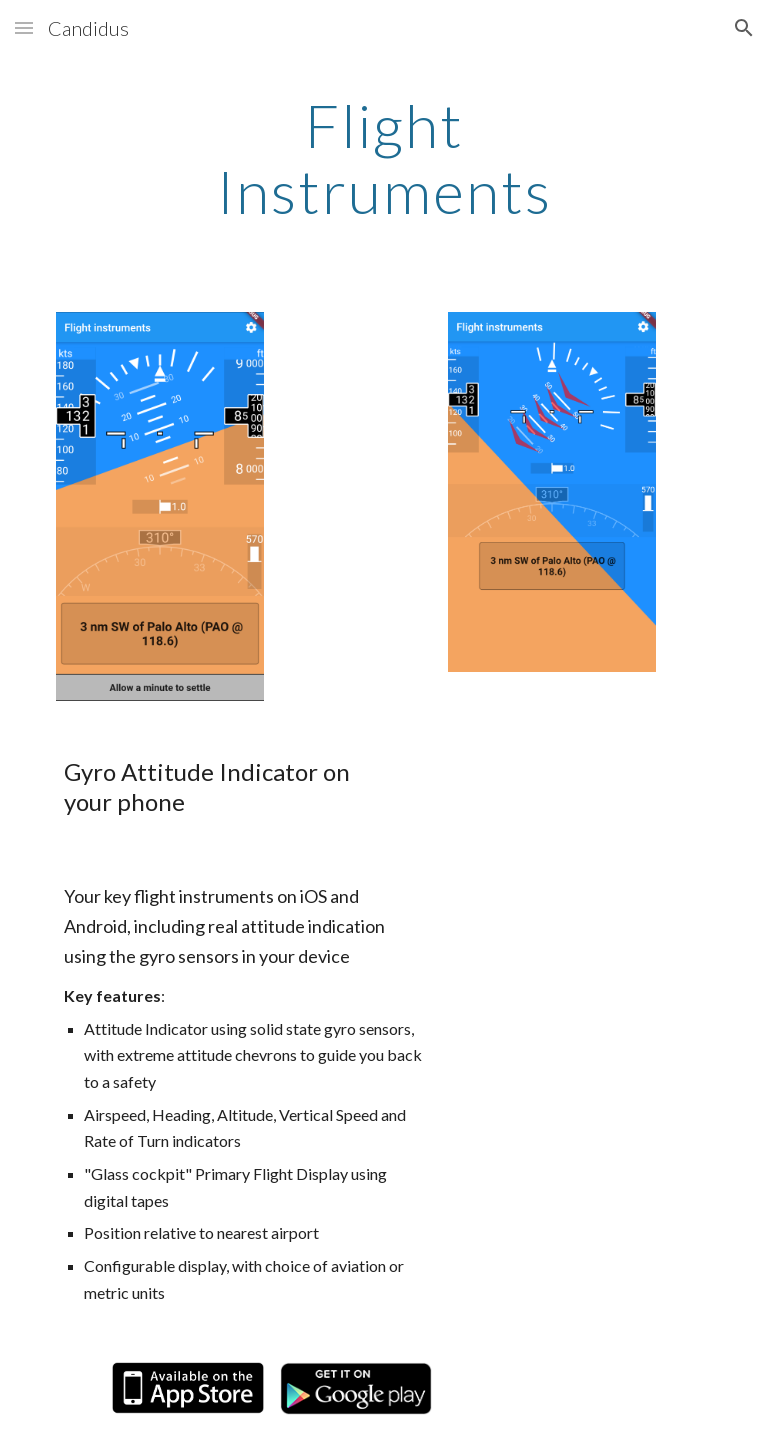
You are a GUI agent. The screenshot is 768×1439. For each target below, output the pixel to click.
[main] (383, 158)
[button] (24, 27)
